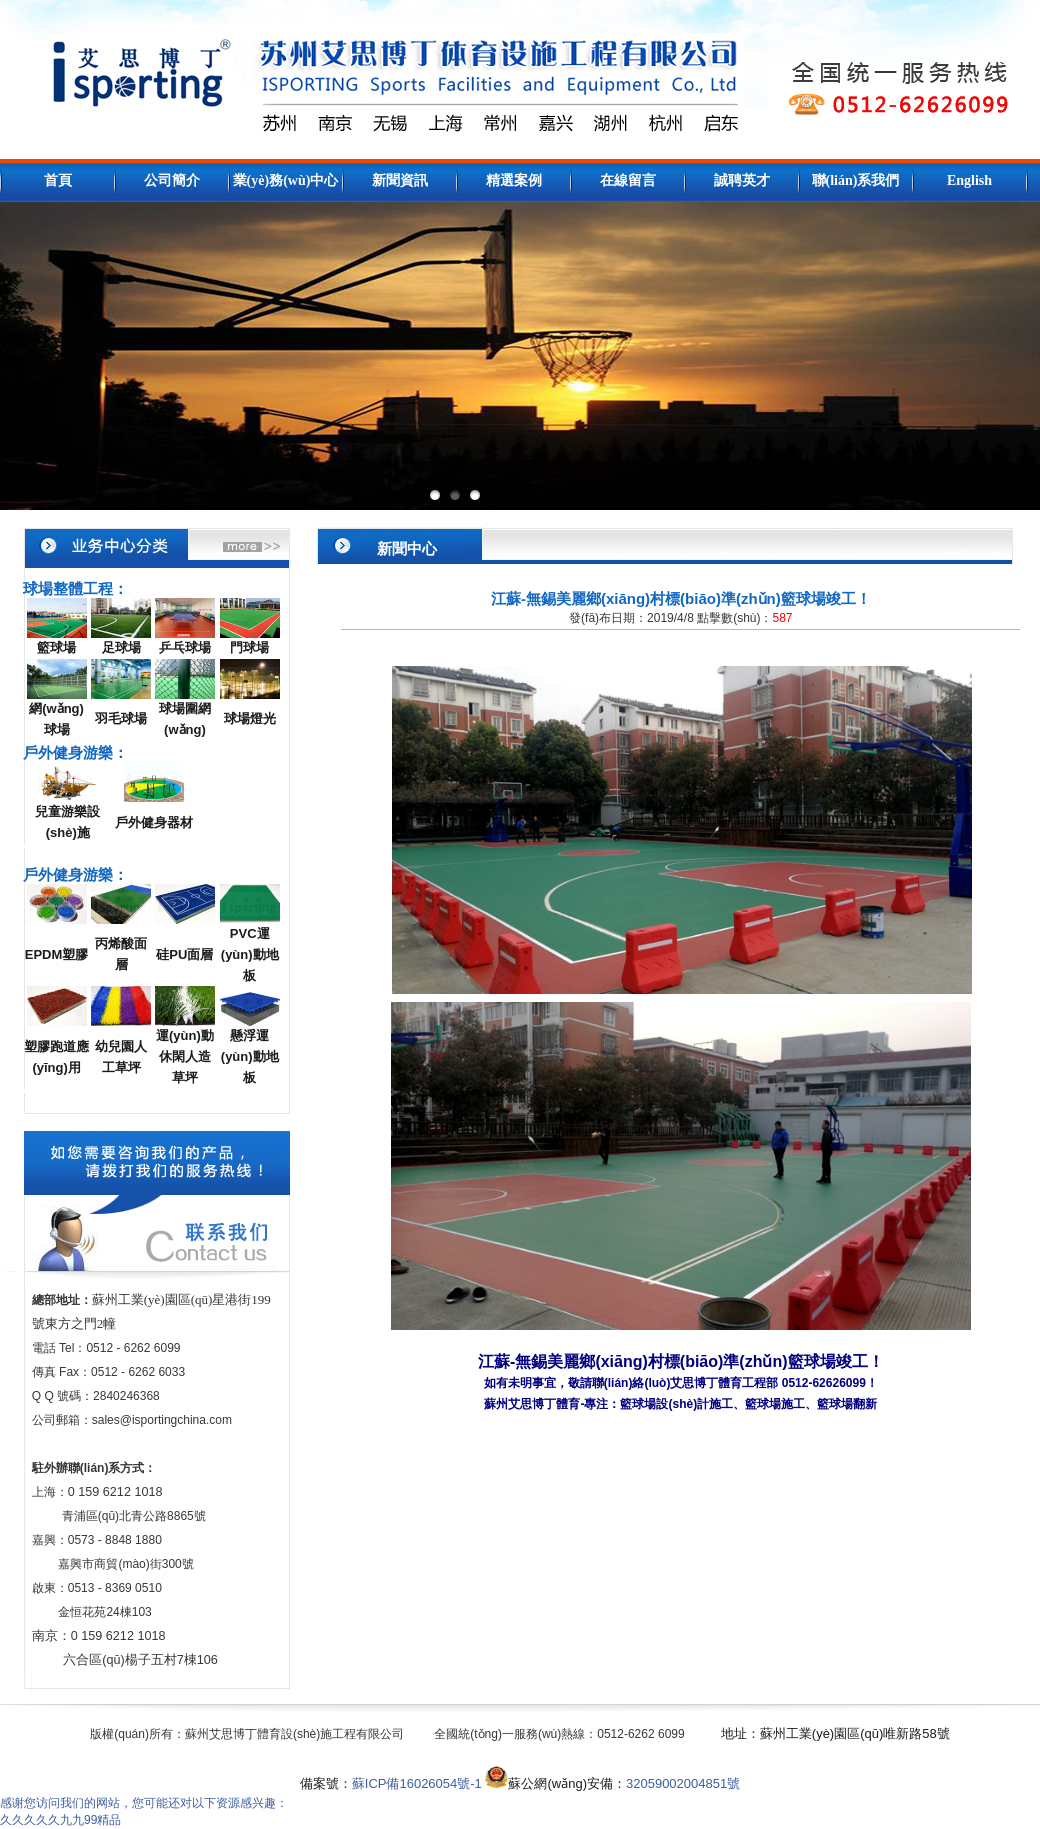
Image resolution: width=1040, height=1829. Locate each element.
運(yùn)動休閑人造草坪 (185, 1056)
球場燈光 (250, 718)
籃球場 (56, 647)
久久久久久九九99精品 (60, 1820)
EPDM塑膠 (57, 954)
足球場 (121, 647)
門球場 (249, 647)
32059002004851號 (683, 1783)
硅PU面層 (184, 954)
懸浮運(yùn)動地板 (250, 1056)
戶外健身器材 (154, 822)
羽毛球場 (121, 718)
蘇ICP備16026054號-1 (417, 1783)
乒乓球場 (185, 647)
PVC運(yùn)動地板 (250, 954)
